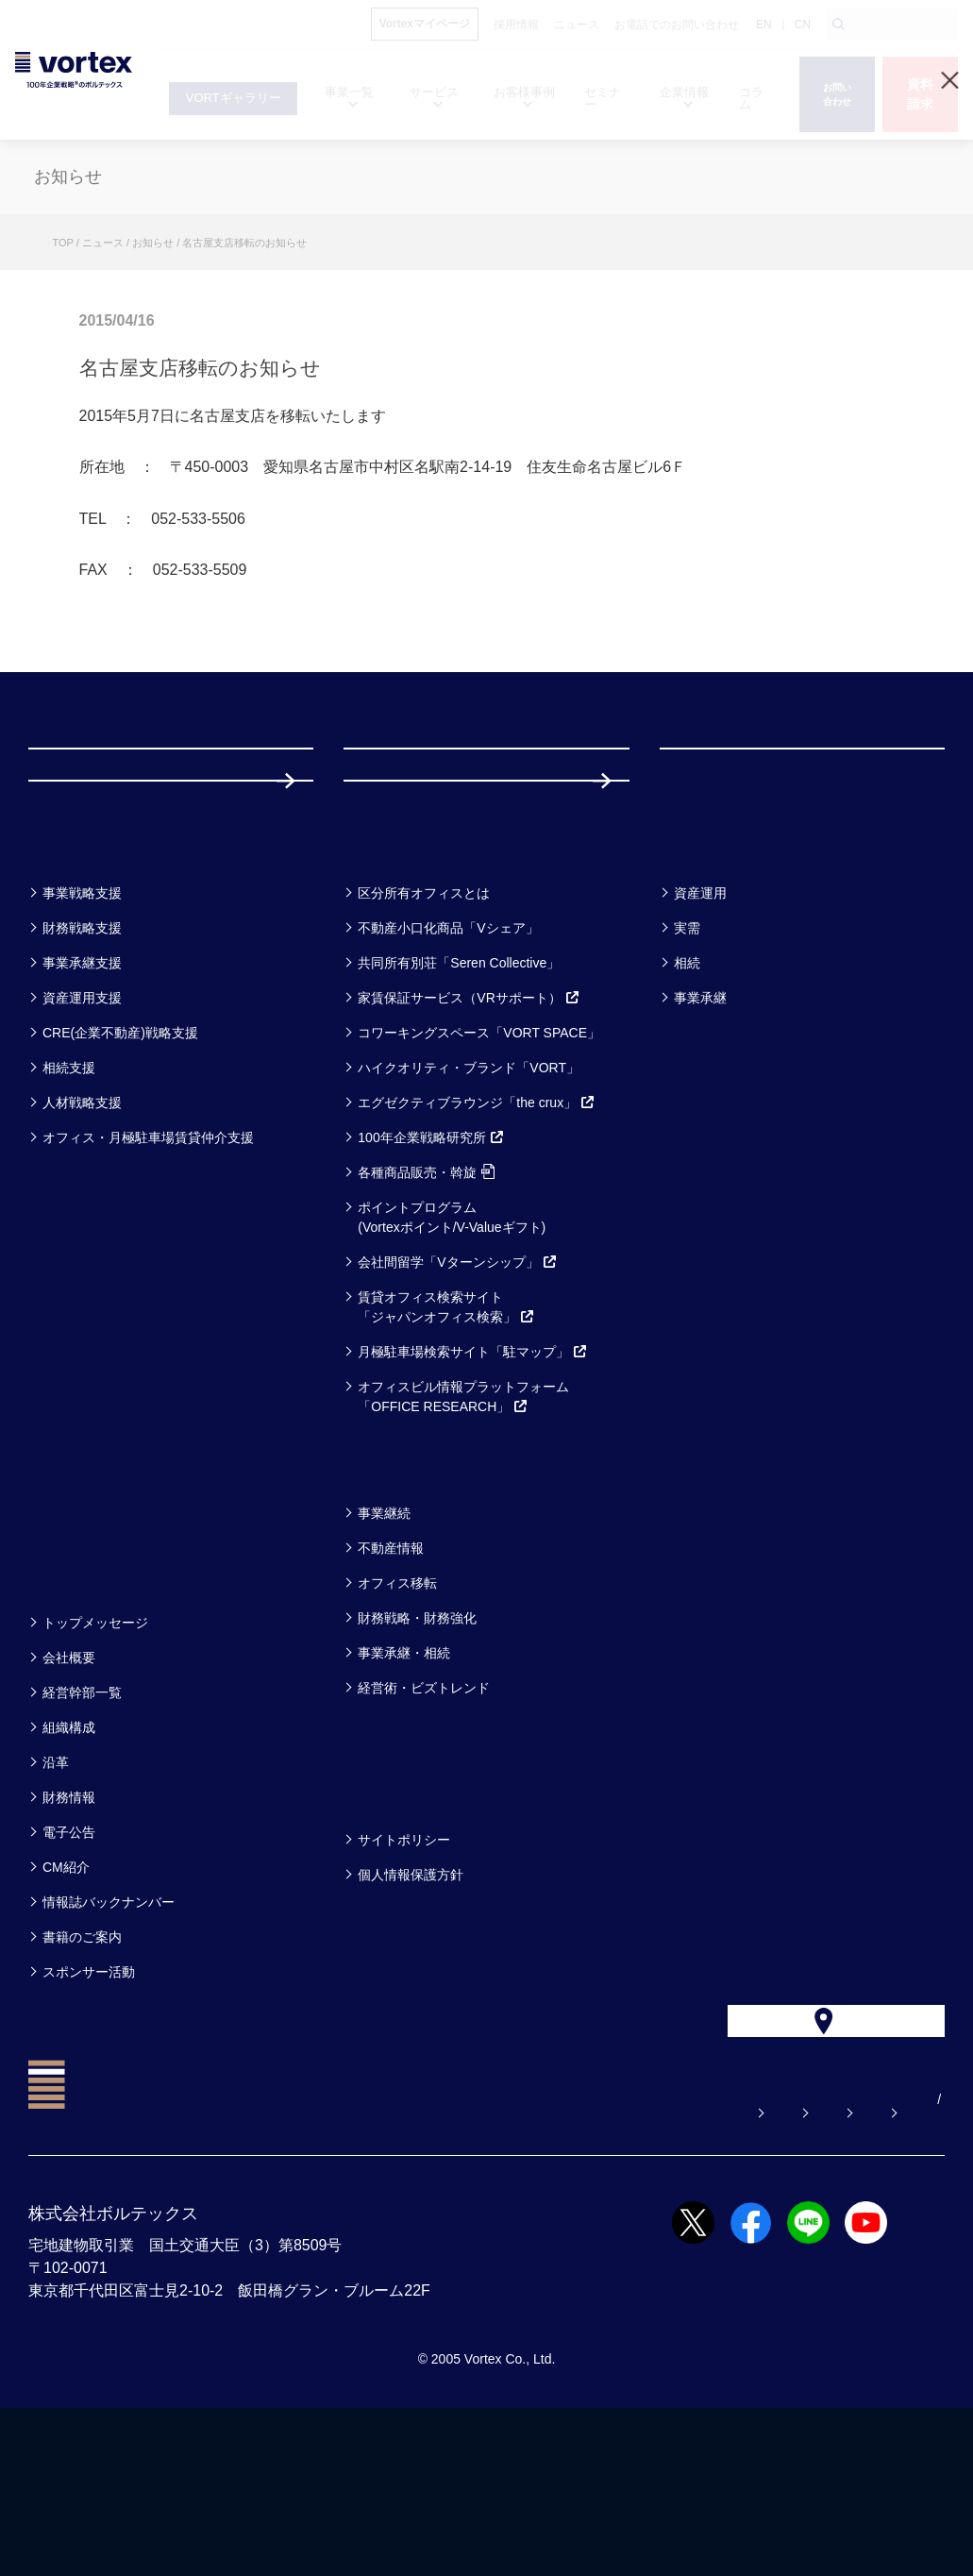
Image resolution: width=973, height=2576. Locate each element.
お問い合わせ (513, 2267)
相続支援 (68, 1194)
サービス (390, 970)
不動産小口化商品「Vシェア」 (448, 1054)
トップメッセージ (95, 1749)
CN (803, 24)
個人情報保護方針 (410, 2001)
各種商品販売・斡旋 (426, 1298)
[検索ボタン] (838, 24)
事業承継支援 (82, 1089)
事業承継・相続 (404, 1779)
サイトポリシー (404, 1966)
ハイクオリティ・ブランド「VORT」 (468, 1194)
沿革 (55, 1888)
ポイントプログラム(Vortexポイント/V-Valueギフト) (451, 1343)
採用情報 (405, 880)
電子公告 (68, 1958)
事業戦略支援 (82, 1019)
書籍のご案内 (82, 2063)
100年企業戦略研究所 (431, 1263)
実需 (687, 1054)
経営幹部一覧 (82, 1819)
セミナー (75, 1590)
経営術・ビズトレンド (424, 1814)
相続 (687, 1089)
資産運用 (700, 1019)
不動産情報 (391, 1674)
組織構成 (68, 1853)
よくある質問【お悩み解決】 (343, 2267)
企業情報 (73, 1699)
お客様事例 (717, 970)
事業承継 (700, 1124)
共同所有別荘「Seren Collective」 (459, 1089)
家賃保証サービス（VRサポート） (468, 1124)
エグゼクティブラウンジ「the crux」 (477, 1229)
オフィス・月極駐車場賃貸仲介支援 (148, 1263)
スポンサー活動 (88, 2098)
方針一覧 (389, 1916)
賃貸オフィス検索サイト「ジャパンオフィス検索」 (446, 1433)
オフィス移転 (397, 1709)
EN (764, 24)
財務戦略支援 (82, 1054)
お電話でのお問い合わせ (670, 2267)
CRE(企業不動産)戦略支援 (120, 1159)
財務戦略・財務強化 (417, 1744)
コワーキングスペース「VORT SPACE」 (479, 1159)
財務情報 (68, 1923)
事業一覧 (73, 970)
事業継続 (384, 1639)
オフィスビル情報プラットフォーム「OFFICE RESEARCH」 (463, 1523)
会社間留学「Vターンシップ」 (457, 1388)
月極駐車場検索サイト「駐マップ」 (473, 1478)
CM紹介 (66, 1993)
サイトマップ (826, 2267)
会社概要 (68, 1784)
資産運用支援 (82, 1124)
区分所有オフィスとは (424, 1019)
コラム (379, 1590)
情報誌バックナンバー (108, 2028)
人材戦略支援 (82, 1229)
